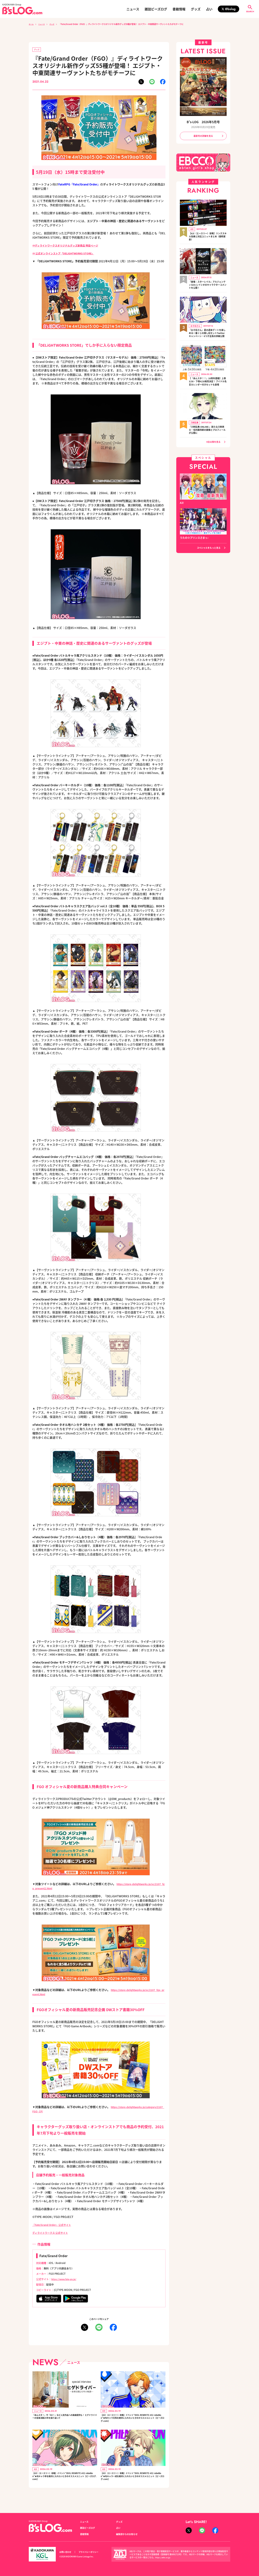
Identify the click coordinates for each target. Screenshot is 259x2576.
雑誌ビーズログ (156, 9)
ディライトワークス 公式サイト (52, 2233)
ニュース (132, 9)
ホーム (32, 24)
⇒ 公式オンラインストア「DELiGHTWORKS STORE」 (68, 254)
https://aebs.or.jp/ (163, 2557)
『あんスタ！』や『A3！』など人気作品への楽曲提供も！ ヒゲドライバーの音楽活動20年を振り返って (64, 2420)
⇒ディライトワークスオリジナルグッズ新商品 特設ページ (70, 246)
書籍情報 (178, 9)
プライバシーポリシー (92, 2552)
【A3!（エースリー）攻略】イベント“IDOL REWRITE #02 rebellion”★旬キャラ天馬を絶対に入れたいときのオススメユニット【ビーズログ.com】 (133, 2420)
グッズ (196, 9)
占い (209, 9)
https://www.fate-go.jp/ (65, 2280)
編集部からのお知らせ (128, 2534)
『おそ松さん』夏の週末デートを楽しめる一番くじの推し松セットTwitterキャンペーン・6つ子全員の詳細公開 (208, 337)
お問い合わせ (66, 2552)
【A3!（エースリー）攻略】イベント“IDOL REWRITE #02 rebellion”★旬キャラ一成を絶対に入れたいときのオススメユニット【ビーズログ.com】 (133, 2483)
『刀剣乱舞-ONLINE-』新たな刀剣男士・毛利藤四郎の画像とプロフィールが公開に (208, 440)
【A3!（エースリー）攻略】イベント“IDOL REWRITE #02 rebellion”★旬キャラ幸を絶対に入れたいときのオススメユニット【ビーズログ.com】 (64, 2483)
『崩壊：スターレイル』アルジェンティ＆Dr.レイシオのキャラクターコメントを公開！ (208, 286)
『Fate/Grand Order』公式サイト (54, 2225)
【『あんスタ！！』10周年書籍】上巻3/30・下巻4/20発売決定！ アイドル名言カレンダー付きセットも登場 (206, 389)
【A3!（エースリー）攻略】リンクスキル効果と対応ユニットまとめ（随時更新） (208, 237)
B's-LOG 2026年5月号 (203, 121)
